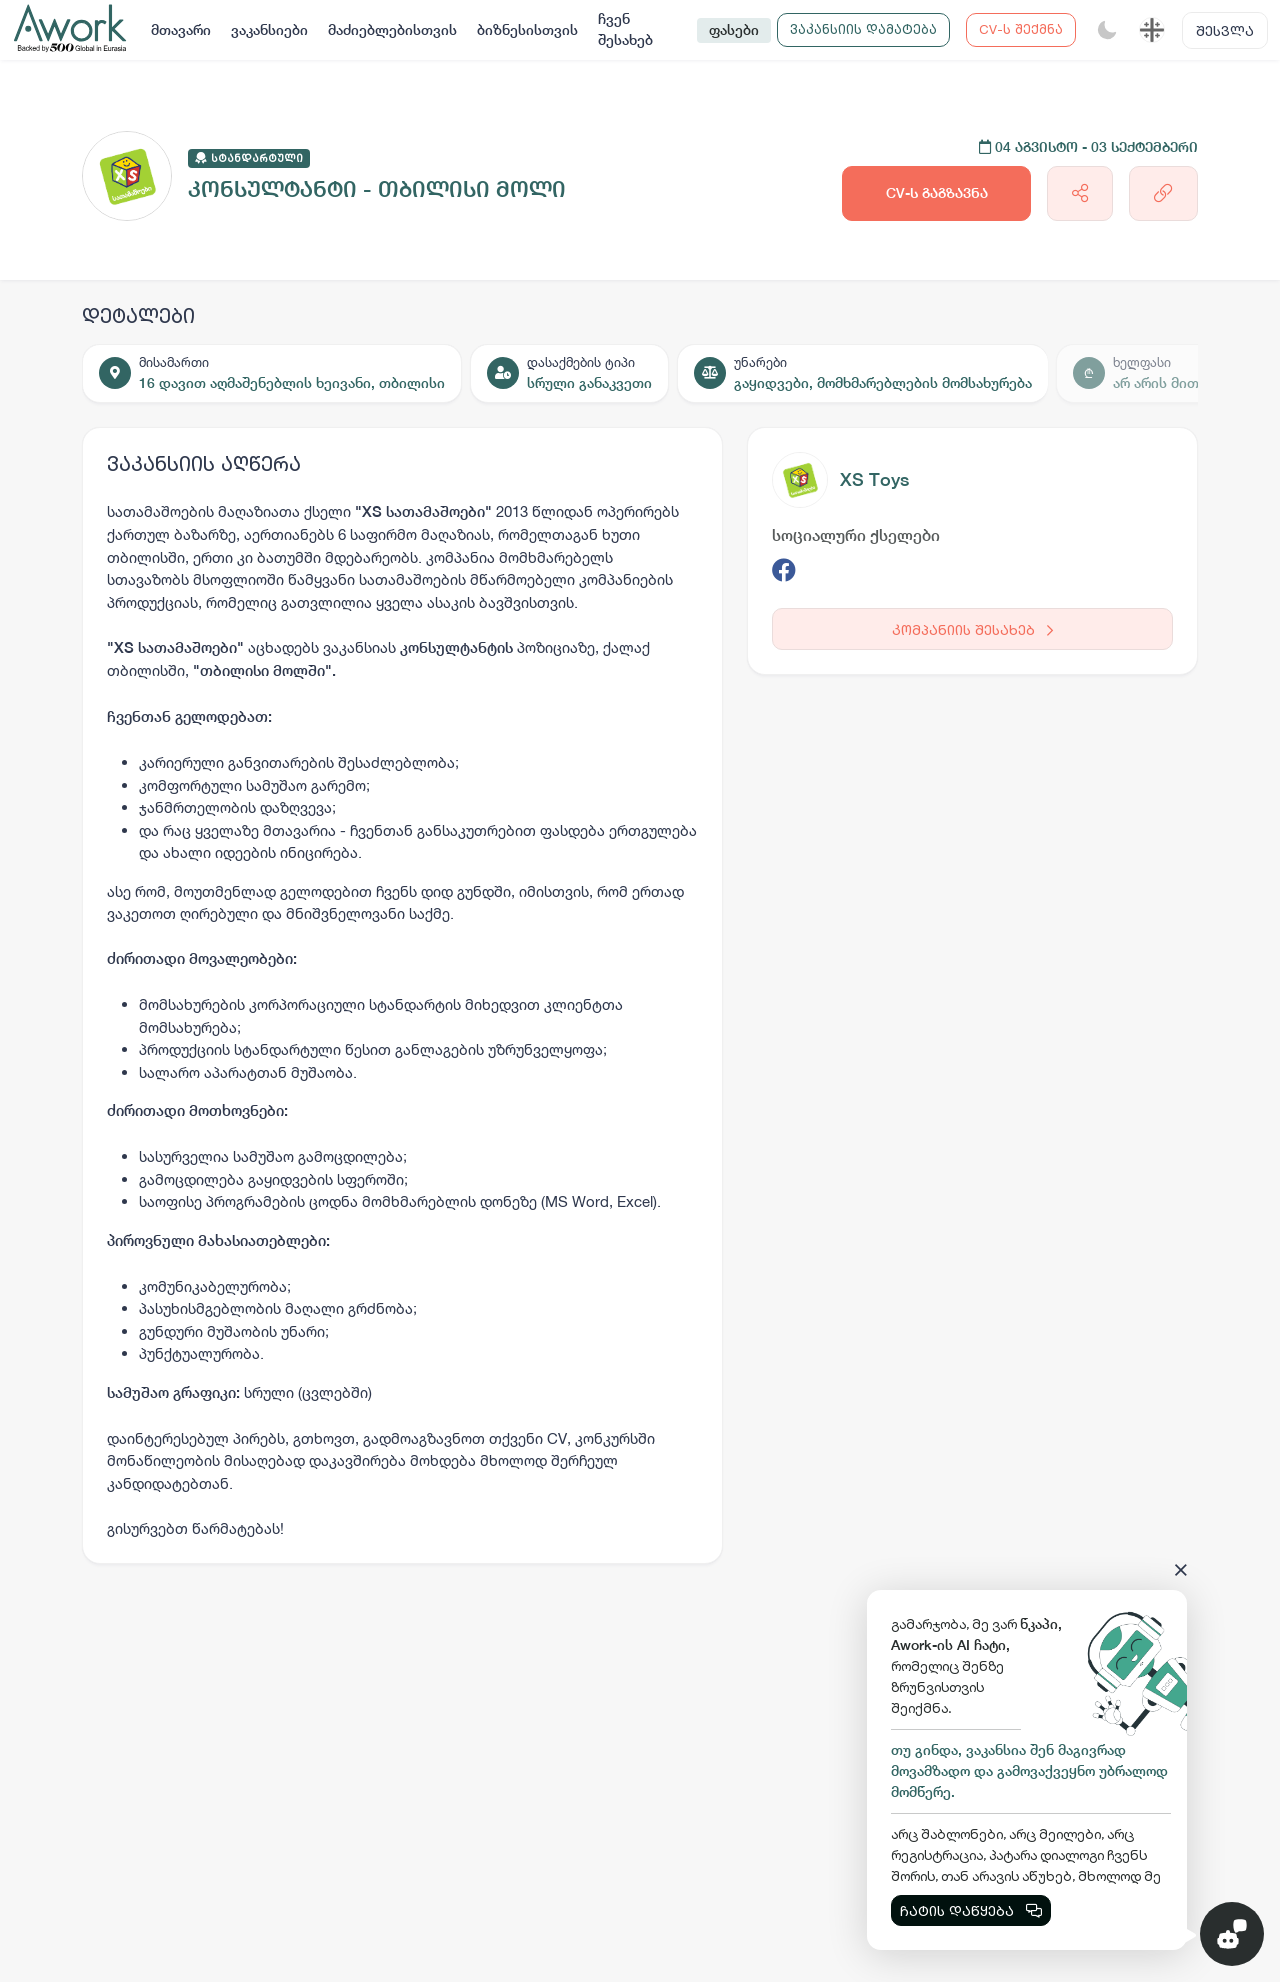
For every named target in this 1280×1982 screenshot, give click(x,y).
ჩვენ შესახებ (625, 29)
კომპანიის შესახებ (972, 629)
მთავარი (181, 30)
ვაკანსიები (269, 30)
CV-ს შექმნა (1021, 29)
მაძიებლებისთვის (392, 30)
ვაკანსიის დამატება (863, 29)
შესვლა (1225, 30)
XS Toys (874, 479)
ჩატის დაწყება (971, 1910)
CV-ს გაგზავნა (937, 193)
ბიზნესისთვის (527, 30)
